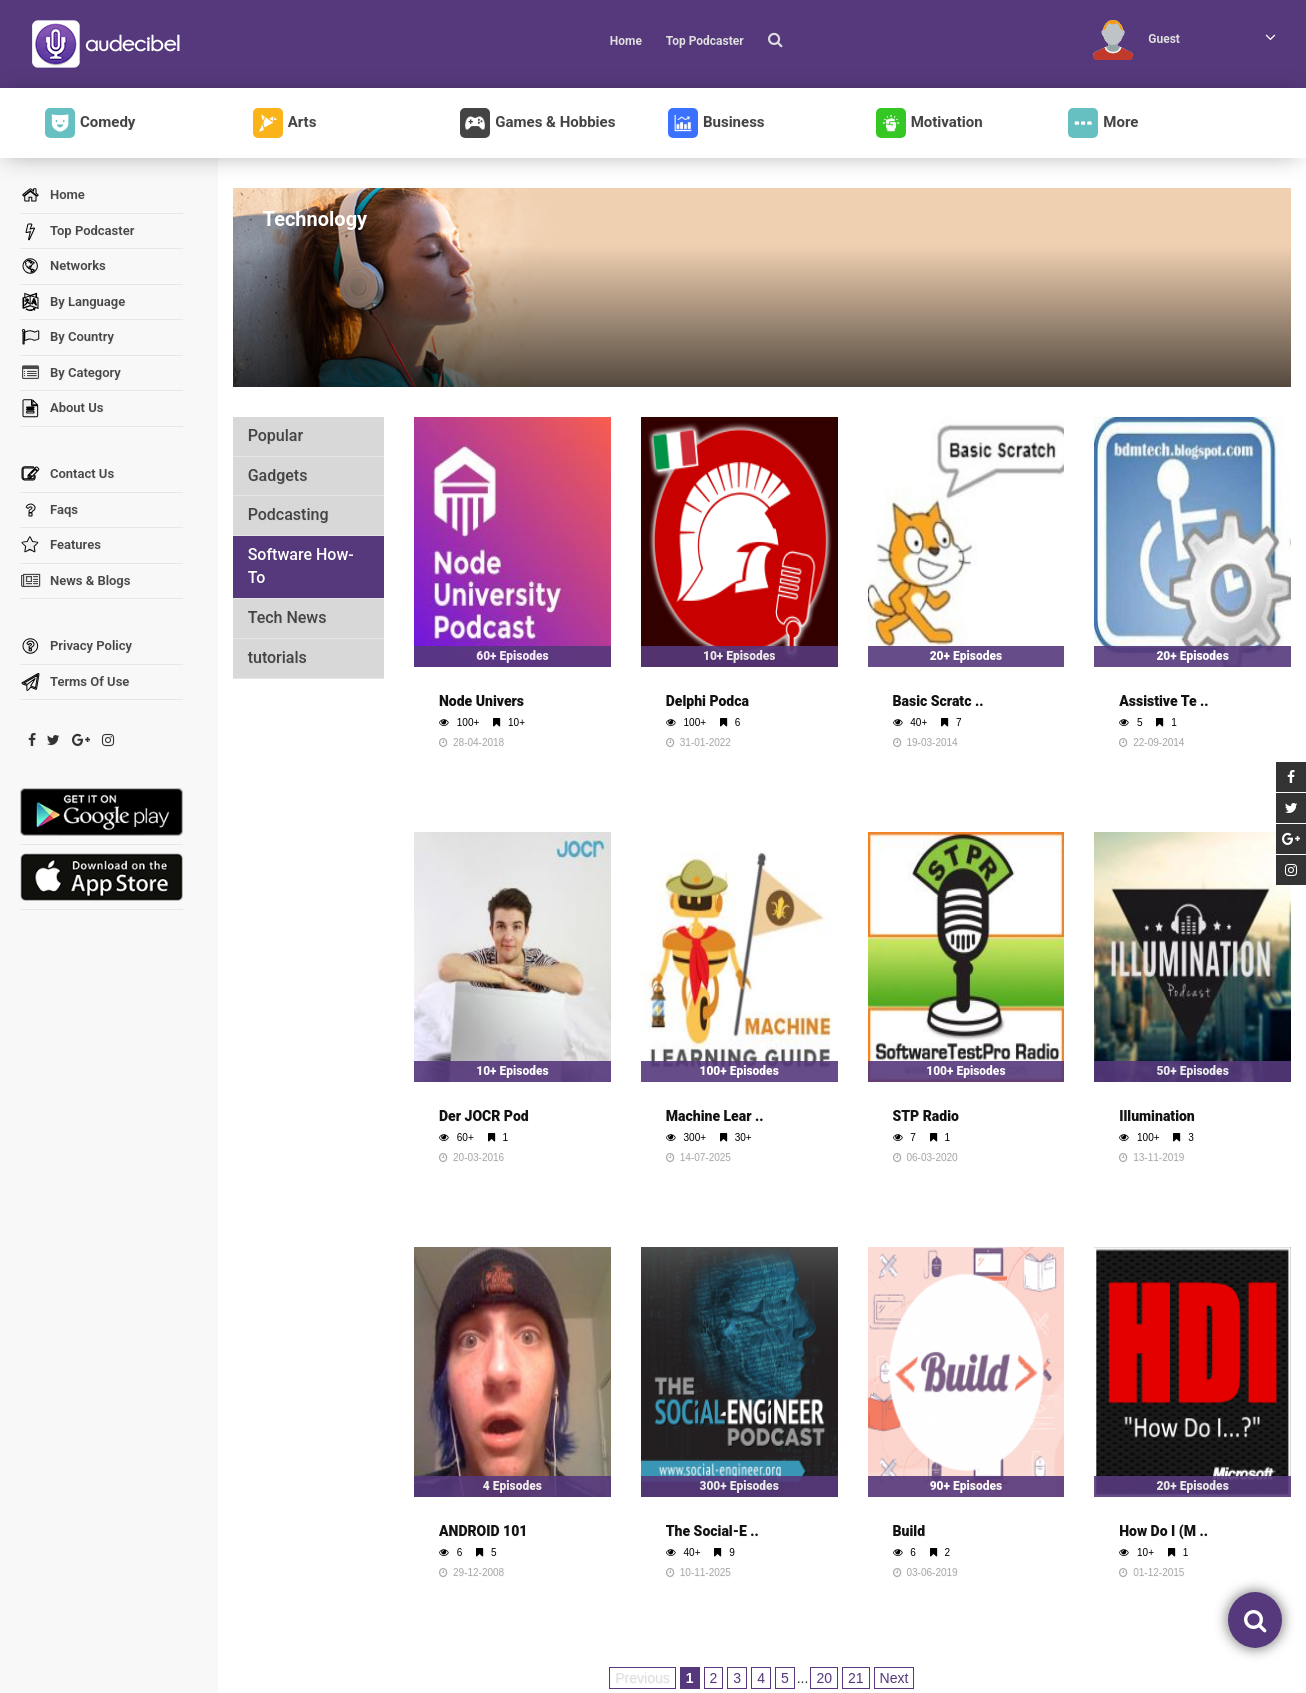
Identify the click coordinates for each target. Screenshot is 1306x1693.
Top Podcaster (705, 41)
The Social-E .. (712, 1531)
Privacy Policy (76, 646)
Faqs (49, 510)
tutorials (277, 657)
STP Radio (926, 1116)
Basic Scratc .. (938, 701)
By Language (72, 302)
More (1103, 123)
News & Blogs (75, 581)
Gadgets (278, 475)
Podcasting (288, 514)
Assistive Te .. (1163, 701)
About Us (61, 408)
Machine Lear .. (715, 1116)
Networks (63, 266)
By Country (67, 337)
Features (60, 545)
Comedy (90, 123)
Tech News (287, 617)
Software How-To (301, 566)
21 (856, 1678)
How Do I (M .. (1163, 1531)
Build (909, 1531)
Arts (285, 123)
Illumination (1157, 1116)
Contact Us (67, 474)
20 (824, 1678)
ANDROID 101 (483, 1531)
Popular (275, 435)
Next (894, 1678)
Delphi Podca (707, 701)
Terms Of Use (74, 682)
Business (716, 123)
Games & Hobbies (537, 123)
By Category (70, 373)
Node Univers (481, 701)
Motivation (929, 123)
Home (626, 41)
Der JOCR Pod (484, 1116)
